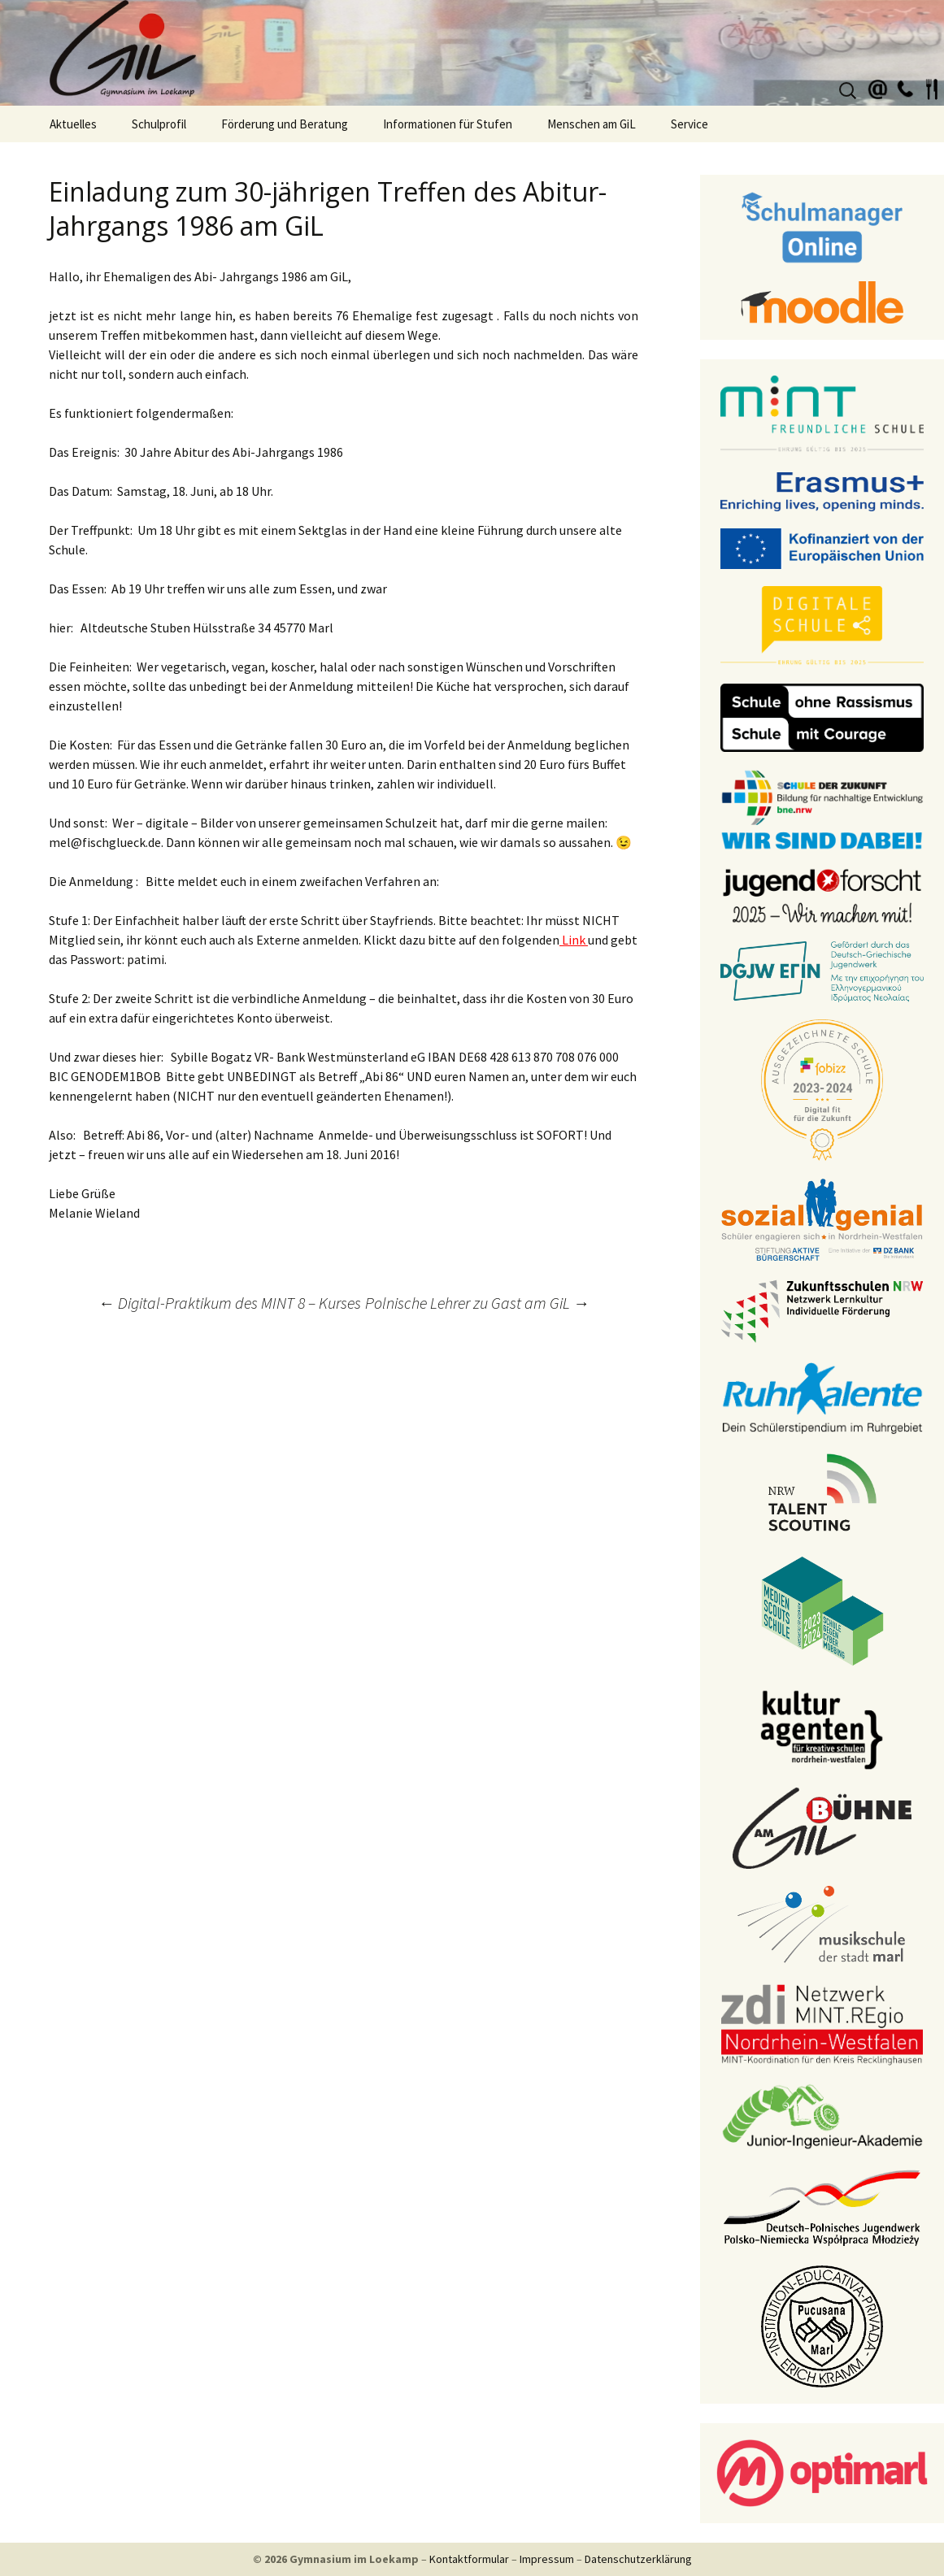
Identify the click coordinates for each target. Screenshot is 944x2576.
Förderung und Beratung (284, 124)
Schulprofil (159, 124)
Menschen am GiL (591, 124)
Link (573, 940)
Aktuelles (73, 124)
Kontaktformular (469, 2559)
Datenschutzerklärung (638, 2559)
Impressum (547, 2559)
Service (689, 124)
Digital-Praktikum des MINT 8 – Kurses (229, 1302)
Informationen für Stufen (447, 124)
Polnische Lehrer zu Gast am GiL (477, 1302)
